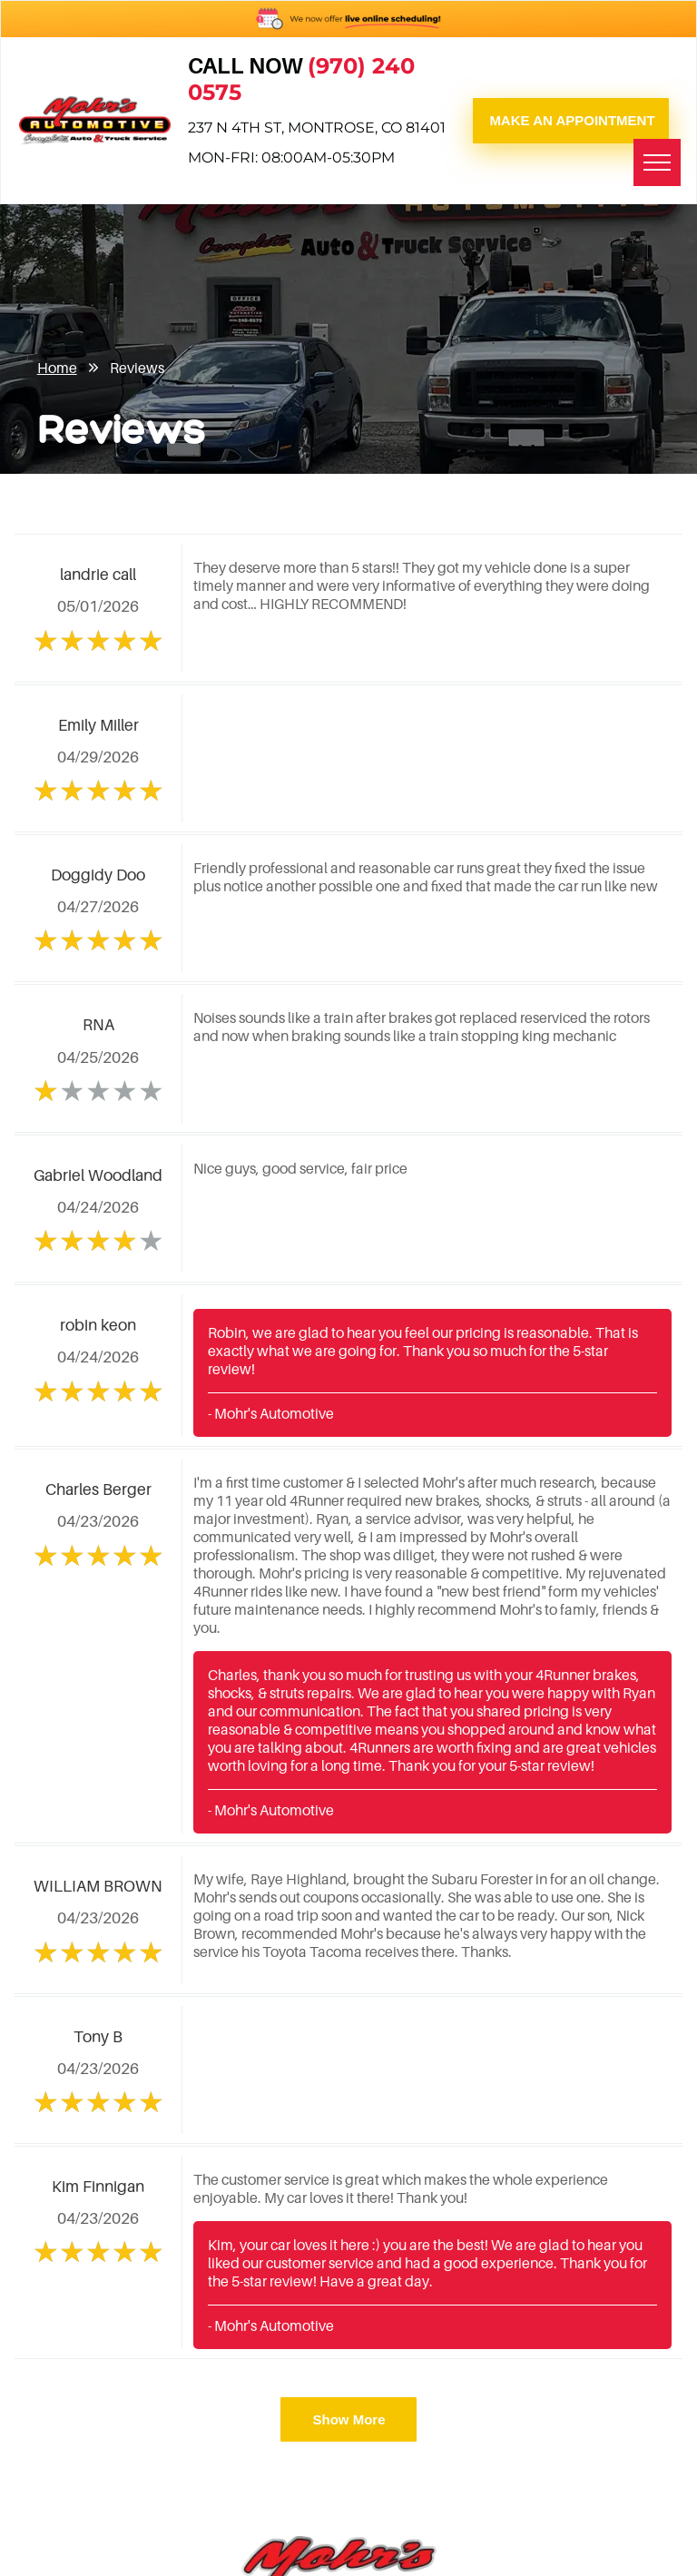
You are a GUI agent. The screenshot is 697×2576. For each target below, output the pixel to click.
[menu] (657, 162)
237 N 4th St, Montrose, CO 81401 (317, 127)
